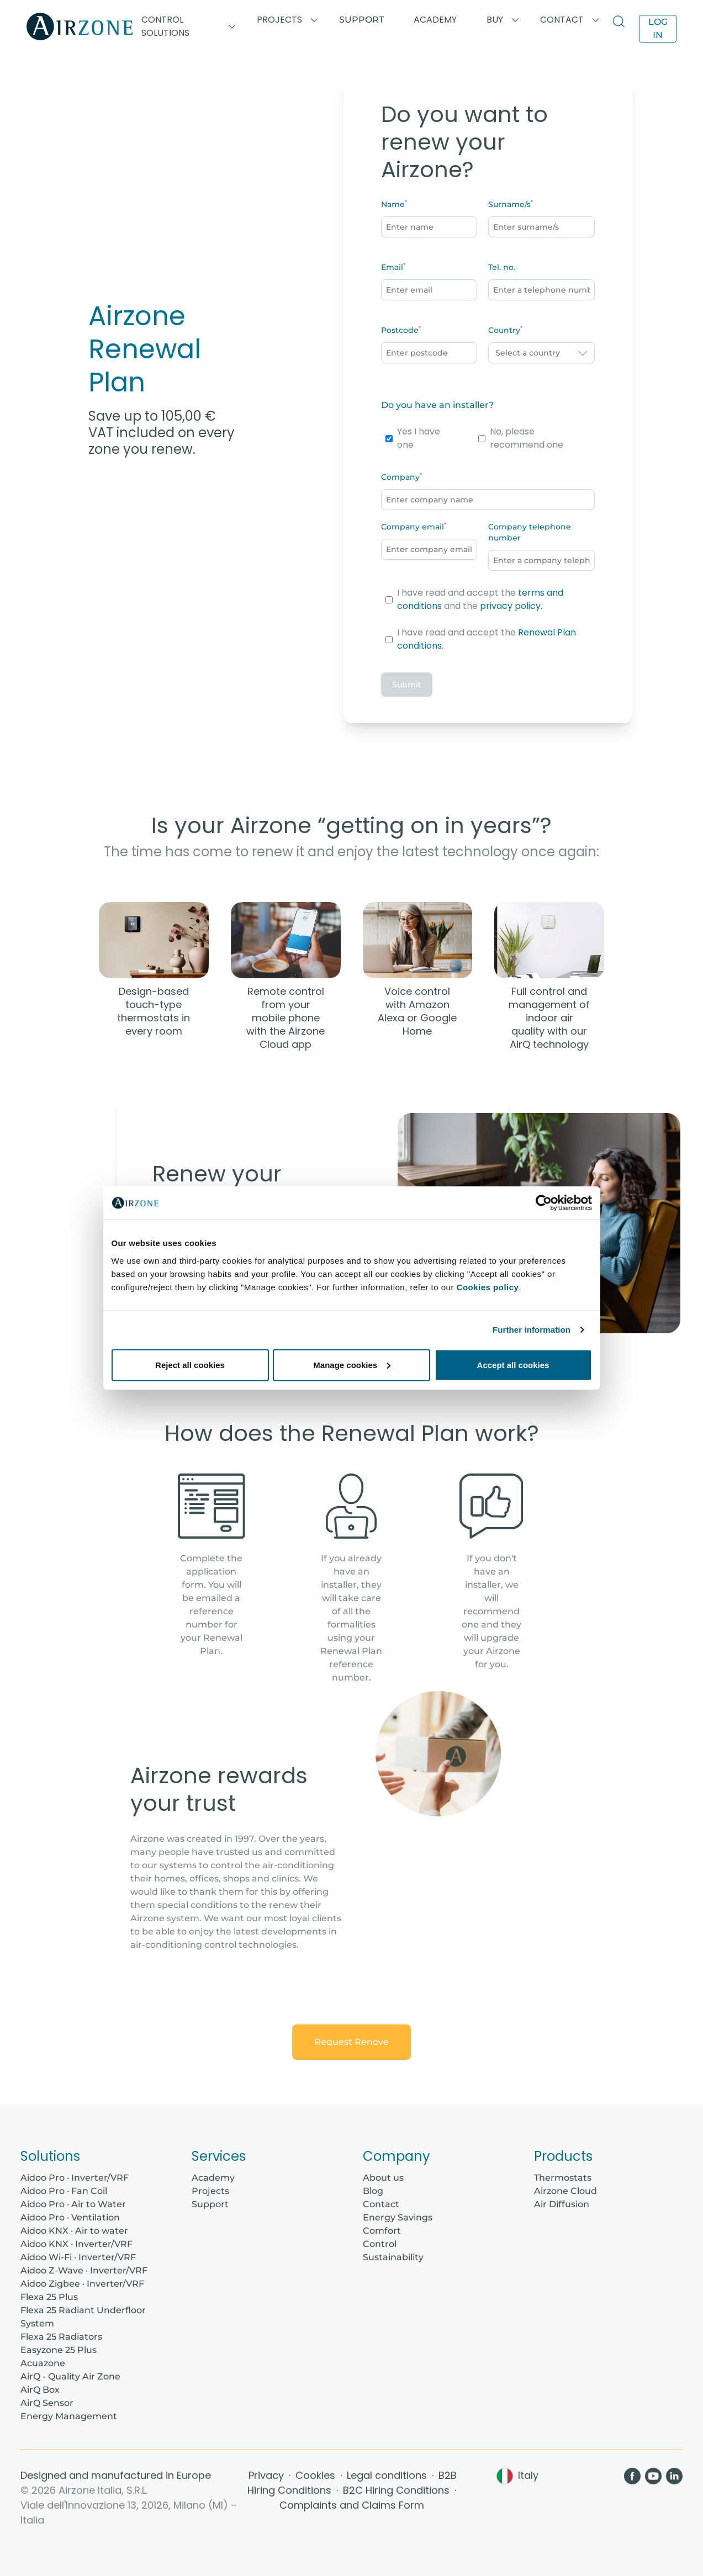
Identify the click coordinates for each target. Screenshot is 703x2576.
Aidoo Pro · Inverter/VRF (74, 2177)
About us (383, 2177)
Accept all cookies (513, 1364)
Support (361, 19)
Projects (210, 2191)
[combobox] (541, 352)
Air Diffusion (561, 2204)
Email (392, 267)
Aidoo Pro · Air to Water (73, 2204)
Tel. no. (501, 267)
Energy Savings (397, 2217)
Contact (381, 2204)
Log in (658, 28)
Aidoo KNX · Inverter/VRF (76, 2244)
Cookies (316, 2475)
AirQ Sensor (46, 2403)
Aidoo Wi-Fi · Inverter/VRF (78, 2257)
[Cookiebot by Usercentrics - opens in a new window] (543, 1203)
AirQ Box (40, 2389)
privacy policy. (511, 606)
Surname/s (509, 204)
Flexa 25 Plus (49, 2297)
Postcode (400, 330)
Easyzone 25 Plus (58, 2350)
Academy (213, 2177)
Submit (406, 685)
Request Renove (351, 2042)
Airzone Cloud (565, 2191)
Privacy (268, 2475)
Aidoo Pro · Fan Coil (63, 2191)
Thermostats (562, 2177)
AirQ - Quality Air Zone (70, 2376)
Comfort (382, 2230)
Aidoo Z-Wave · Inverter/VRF (83, 2270)
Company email (412, 527)
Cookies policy (488, 1286)
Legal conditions (388, 2475)
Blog (373, 2191)
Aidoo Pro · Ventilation (70, 2217)
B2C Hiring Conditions (397, 2490)
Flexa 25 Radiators (61, 2336)
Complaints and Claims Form (351, 2505)
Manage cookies (351, 1364)
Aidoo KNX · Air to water (74, 2230)
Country (504, 330)
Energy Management (68, 2416)
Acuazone (42, 2363)
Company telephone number (529, 532)
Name (393, 204)
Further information (531, 1329)
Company (400, 477)
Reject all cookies (190, 1364)
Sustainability (393, 2257)
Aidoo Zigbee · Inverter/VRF (82, 2283)
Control (380, 2244)
